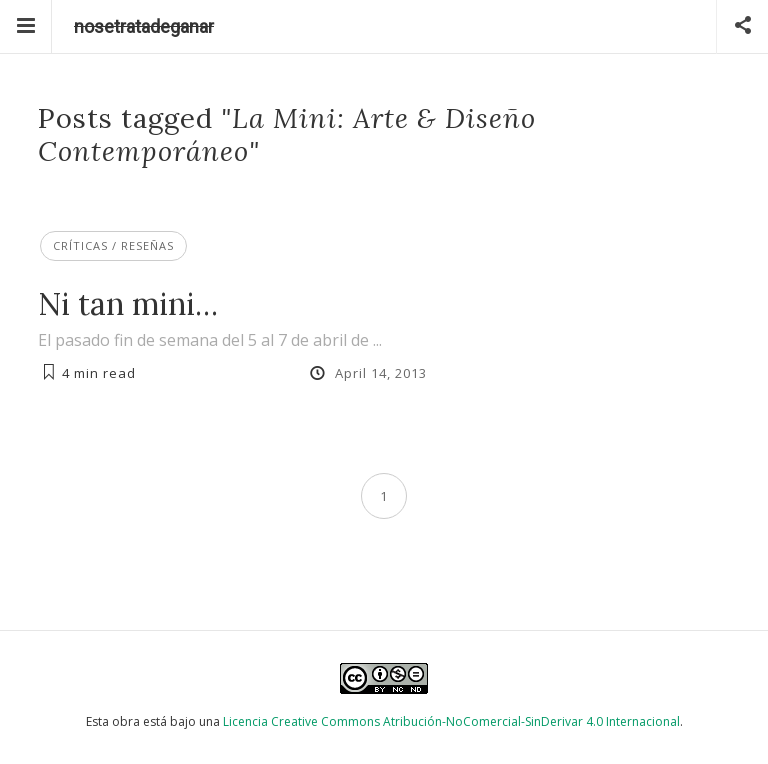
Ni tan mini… (128, 303)
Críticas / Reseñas (113, 245)
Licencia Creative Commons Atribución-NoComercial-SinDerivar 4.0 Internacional (451, 721)
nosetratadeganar (144, 26)
